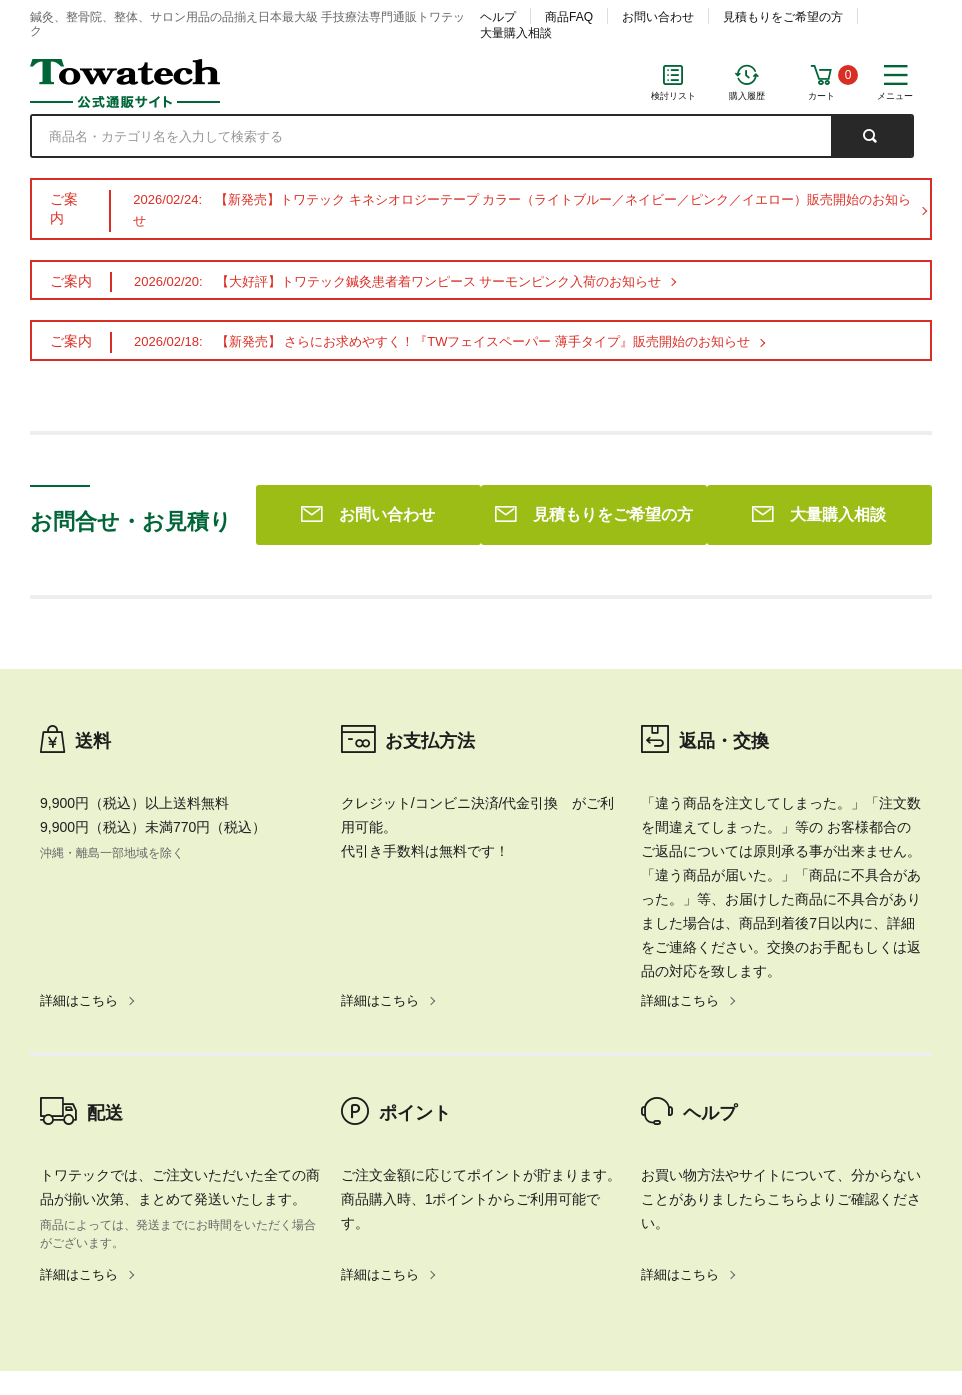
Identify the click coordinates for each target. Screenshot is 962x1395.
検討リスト (673, 96)
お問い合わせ (658, 17)
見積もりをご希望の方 (783, 17)
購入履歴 (747, 96)
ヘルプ (498, 17)
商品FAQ (569, 17)
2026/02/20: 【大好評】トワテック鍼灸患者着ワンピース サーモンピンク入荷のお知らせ (397, 281)
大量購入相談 (516, 33)
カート (821, 96)
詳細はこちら (79, 712)
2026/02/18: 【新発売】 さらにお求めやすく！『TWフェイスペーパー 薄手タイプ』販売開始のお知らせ (442, 341)
